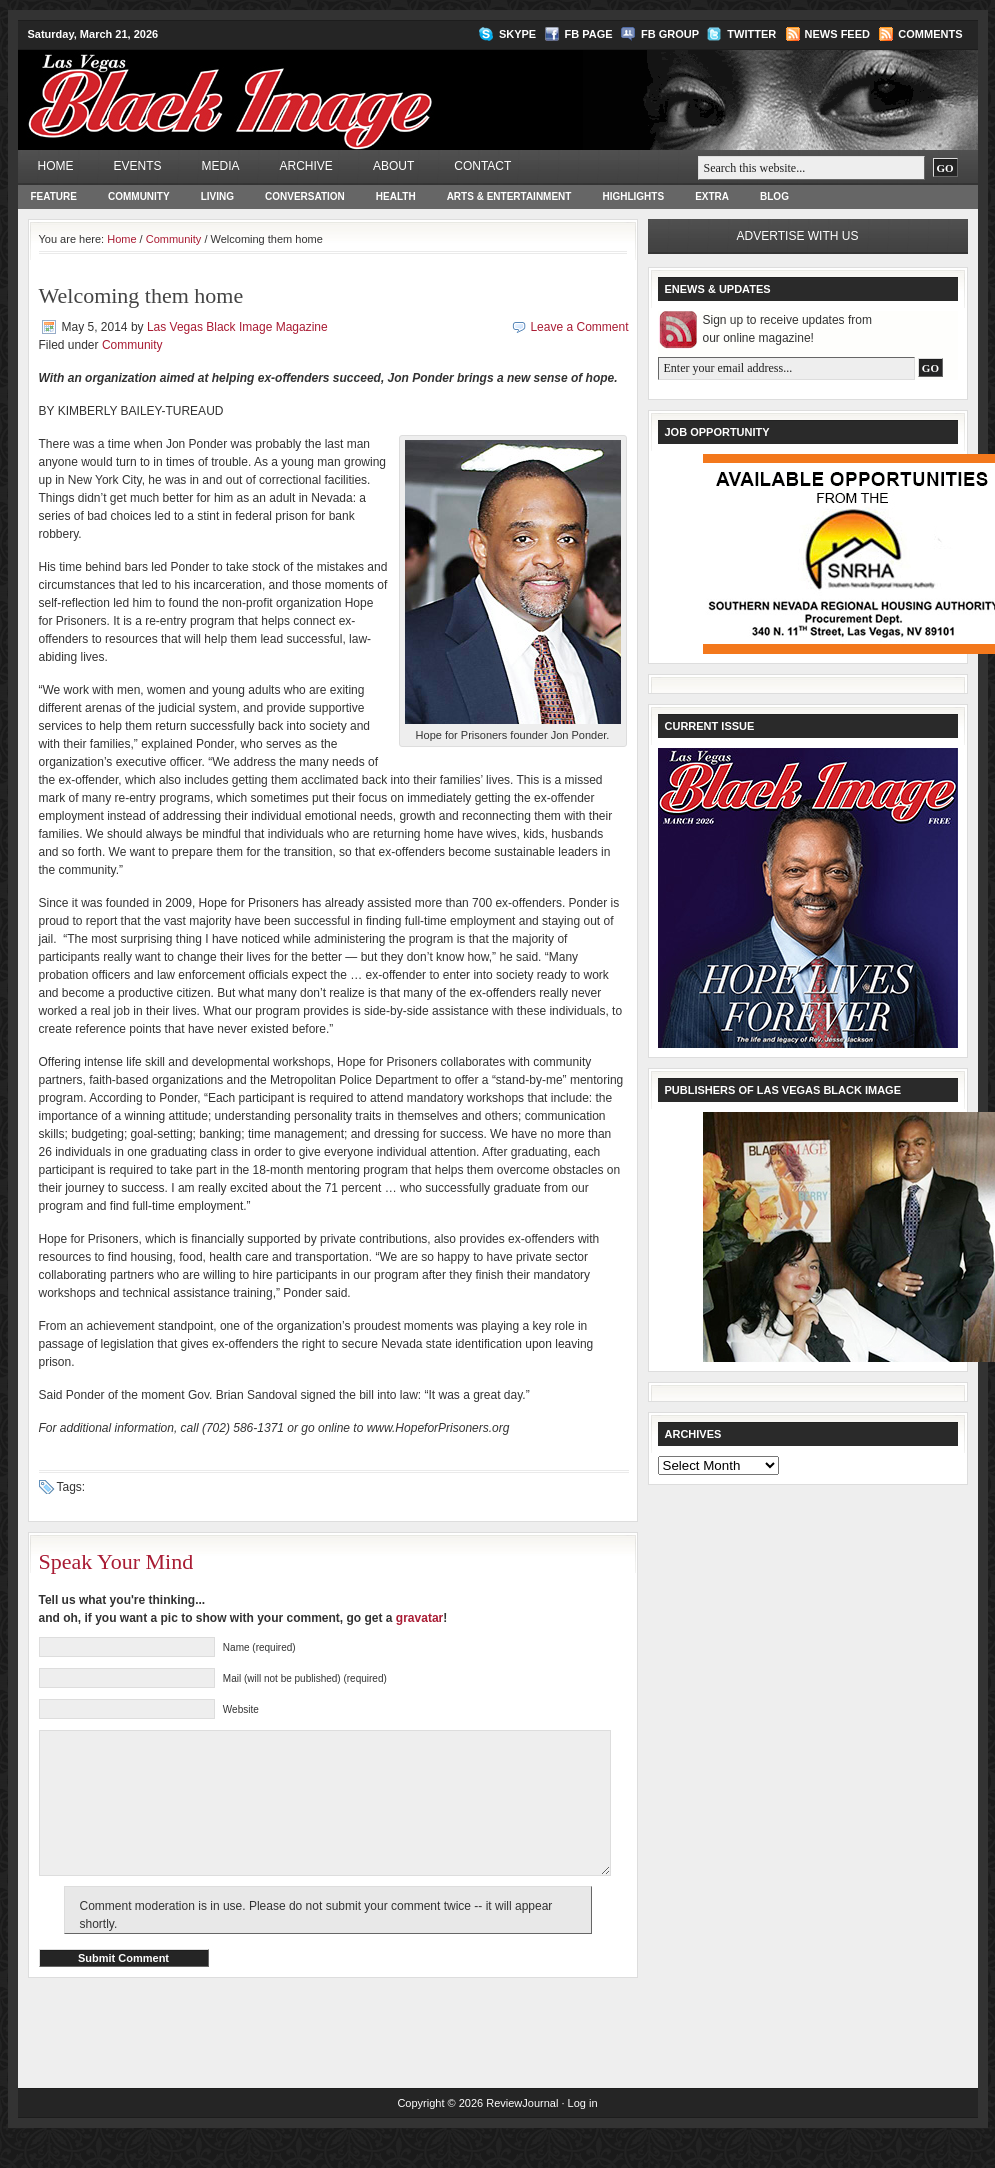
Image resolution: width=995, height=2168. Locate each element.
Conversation (305, 196)
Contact (482, 166)
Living (217, 196)
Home (56, 166)
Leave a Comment (579, 327)
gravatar (419, 1618)
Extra (712, 196)
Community (139, 196)
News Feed (837, 34)
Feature (54, 196)
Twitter (751, 34)
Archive (306, 166)
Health (396, 196)
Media (221, 166)
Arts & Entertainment (509, 196)
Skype (517, 34)
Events (138, 166)
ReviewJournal (522, 2133)
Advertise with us (798, 236)
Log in (583, 2133)
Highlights (633, 196)
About (393, 166)
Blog (774, 196)
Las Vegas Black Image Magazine (308, 86)
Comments (930, 34)
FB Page (589, 34)
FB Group (670, 34)
